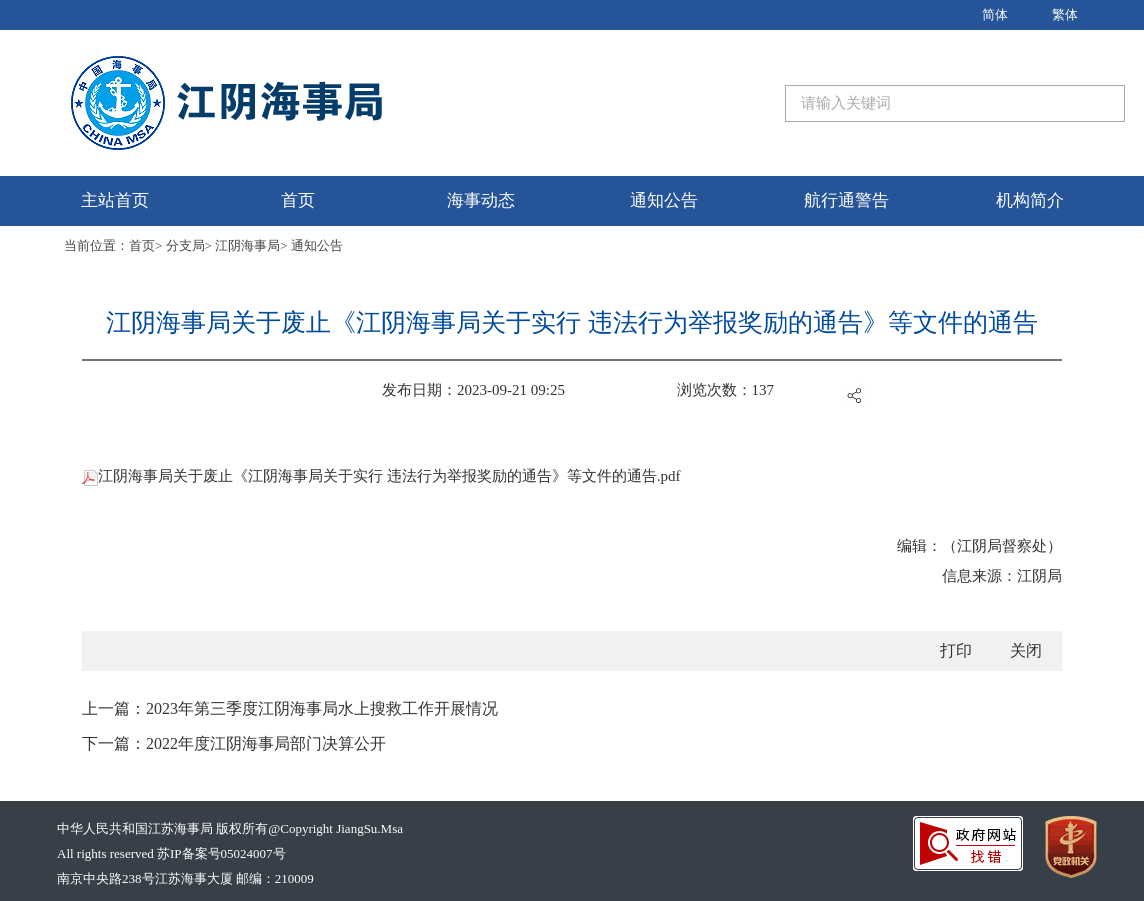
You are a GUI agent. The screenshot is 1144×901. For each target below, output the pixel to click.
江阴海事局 (247, 245)
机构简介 (1030, 200)
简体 (995, 14)
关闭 (1026, 650)
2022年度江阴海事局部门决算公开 (266, 743)
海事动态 (481, 200)
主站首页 (115, 200)
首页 (298, 200)
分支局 (185, 245)
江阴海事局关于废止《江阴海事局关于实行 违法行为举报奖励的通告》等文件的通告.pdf (381, 476)
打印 (956, 650)
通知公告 (664, 200)
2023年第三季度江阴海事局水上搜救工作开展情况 (322, 708)
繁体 (1065, 14)
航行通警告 (846, 200)
